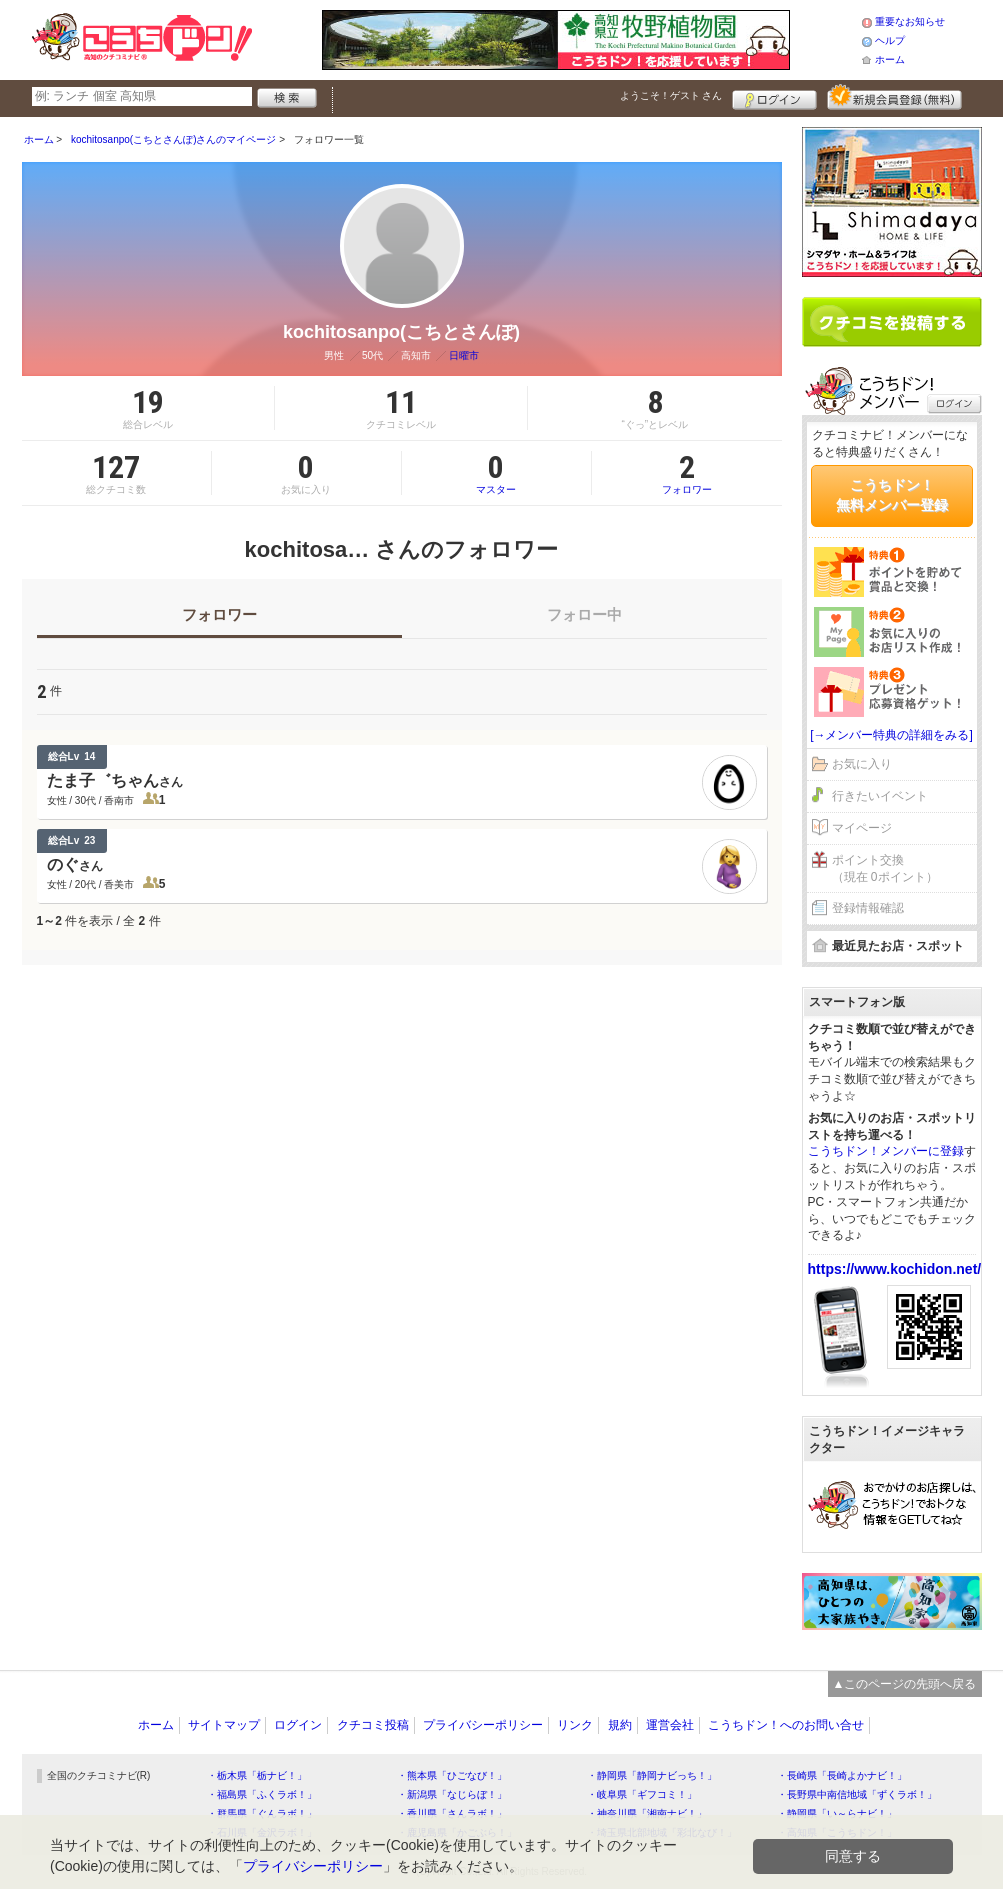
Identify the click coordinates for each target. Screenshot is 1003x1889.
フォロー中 (584, 614)
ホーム (890, 59)
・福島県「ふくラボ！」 (262, 1794)
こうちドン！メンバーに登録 (886, 1151)
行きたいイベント (880, 796)
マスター (496, 473)
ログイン (774, 97)
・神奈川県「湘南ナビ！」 (647, 1813)
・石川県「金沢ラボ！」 (262, 1832)
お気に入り (862, 764)
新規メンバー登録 (894, 97)
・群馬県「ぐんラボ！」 (262, 1813)
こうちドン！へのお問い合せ (786, 1725)
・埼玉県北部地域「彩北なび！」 (662, 1832)
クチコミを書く (892, 322)
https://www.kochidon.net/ (895, 1269)
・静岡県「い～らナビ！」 (837, 1813)
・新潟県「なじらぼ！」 (452, 1794)
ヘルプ (890, 40)
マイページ (862, 828)
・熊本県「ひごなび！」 (452, 1775)
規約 (620, 1725)
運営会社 (670, 1725)
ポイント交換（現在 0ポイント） (885, 868)
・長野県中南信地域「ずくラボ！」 (857, 1794)
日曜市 (464, 355)
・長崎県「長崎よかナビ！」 (842, 1775)
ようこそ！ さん (671, 95)
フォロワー (687, 473)
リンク (575, 1725)
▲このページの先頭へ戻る (905, 1684)
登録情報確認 (868, 908)
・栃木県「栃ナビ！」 (257, 1775)
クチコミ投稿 (373, 1725)
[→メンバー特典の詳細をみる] (891, 735)
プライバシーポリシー (483, 1725)
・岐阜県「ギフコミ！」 (642, 1794)
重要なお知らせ (910, 21)
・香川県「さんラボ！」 (452, 1813)
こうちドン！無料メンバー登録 (892, 495)
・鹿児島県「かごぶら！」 (457, 1832)
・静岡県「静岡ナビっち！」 (652, 1775)
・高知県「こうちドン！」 (837, 1832)
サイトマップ (224, 1725)
